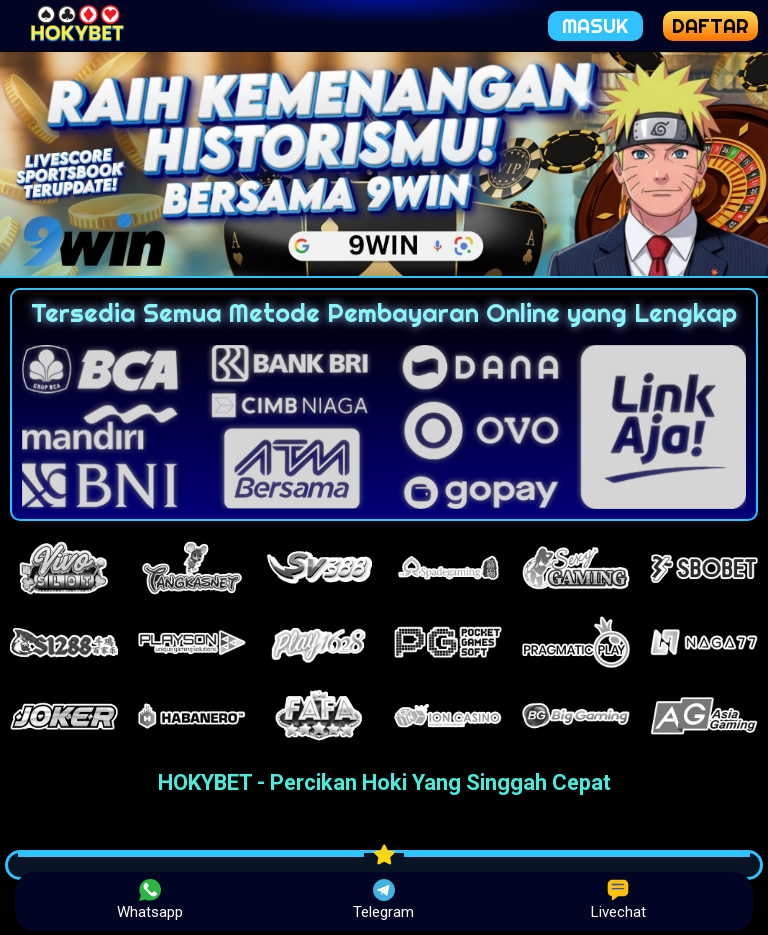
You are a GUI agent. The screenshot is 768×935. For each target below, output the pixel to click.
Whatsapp (150, 900)
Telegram (383, 900)
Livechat (618, 900)
